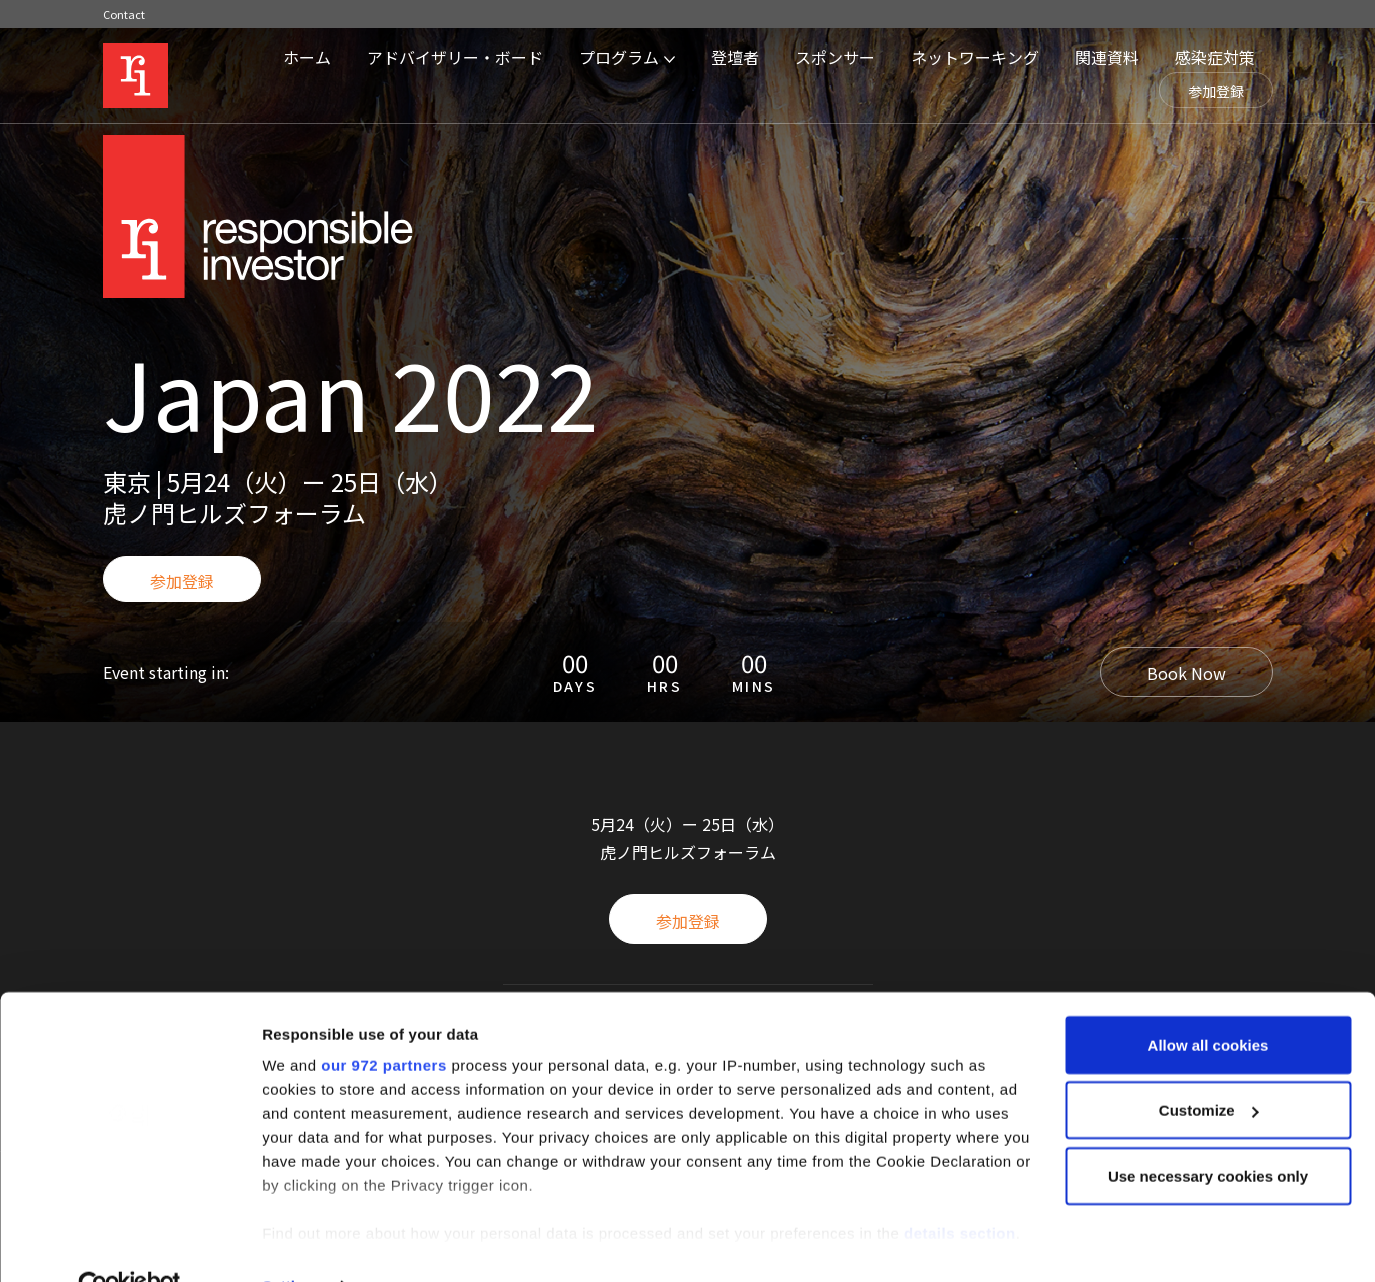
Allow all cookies (1208, 1001)
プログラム (619, 57)
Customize (1209, 1067)
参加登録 (1216, 91)
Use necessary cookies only (1208, 1132)
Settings (292, 1242)
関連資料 (1107, 57)
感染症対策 (1215, 57)
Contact (124, 14)
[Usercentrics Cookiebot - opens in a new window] (129, 1243)
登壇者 (735, 57)
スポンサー (835, 57)
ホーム (307, 57)
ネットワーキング (975, 57)
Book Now (1186, 673)
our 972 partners (384, 1021)
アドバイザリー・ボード (455, 57)
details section (960, 1189)
